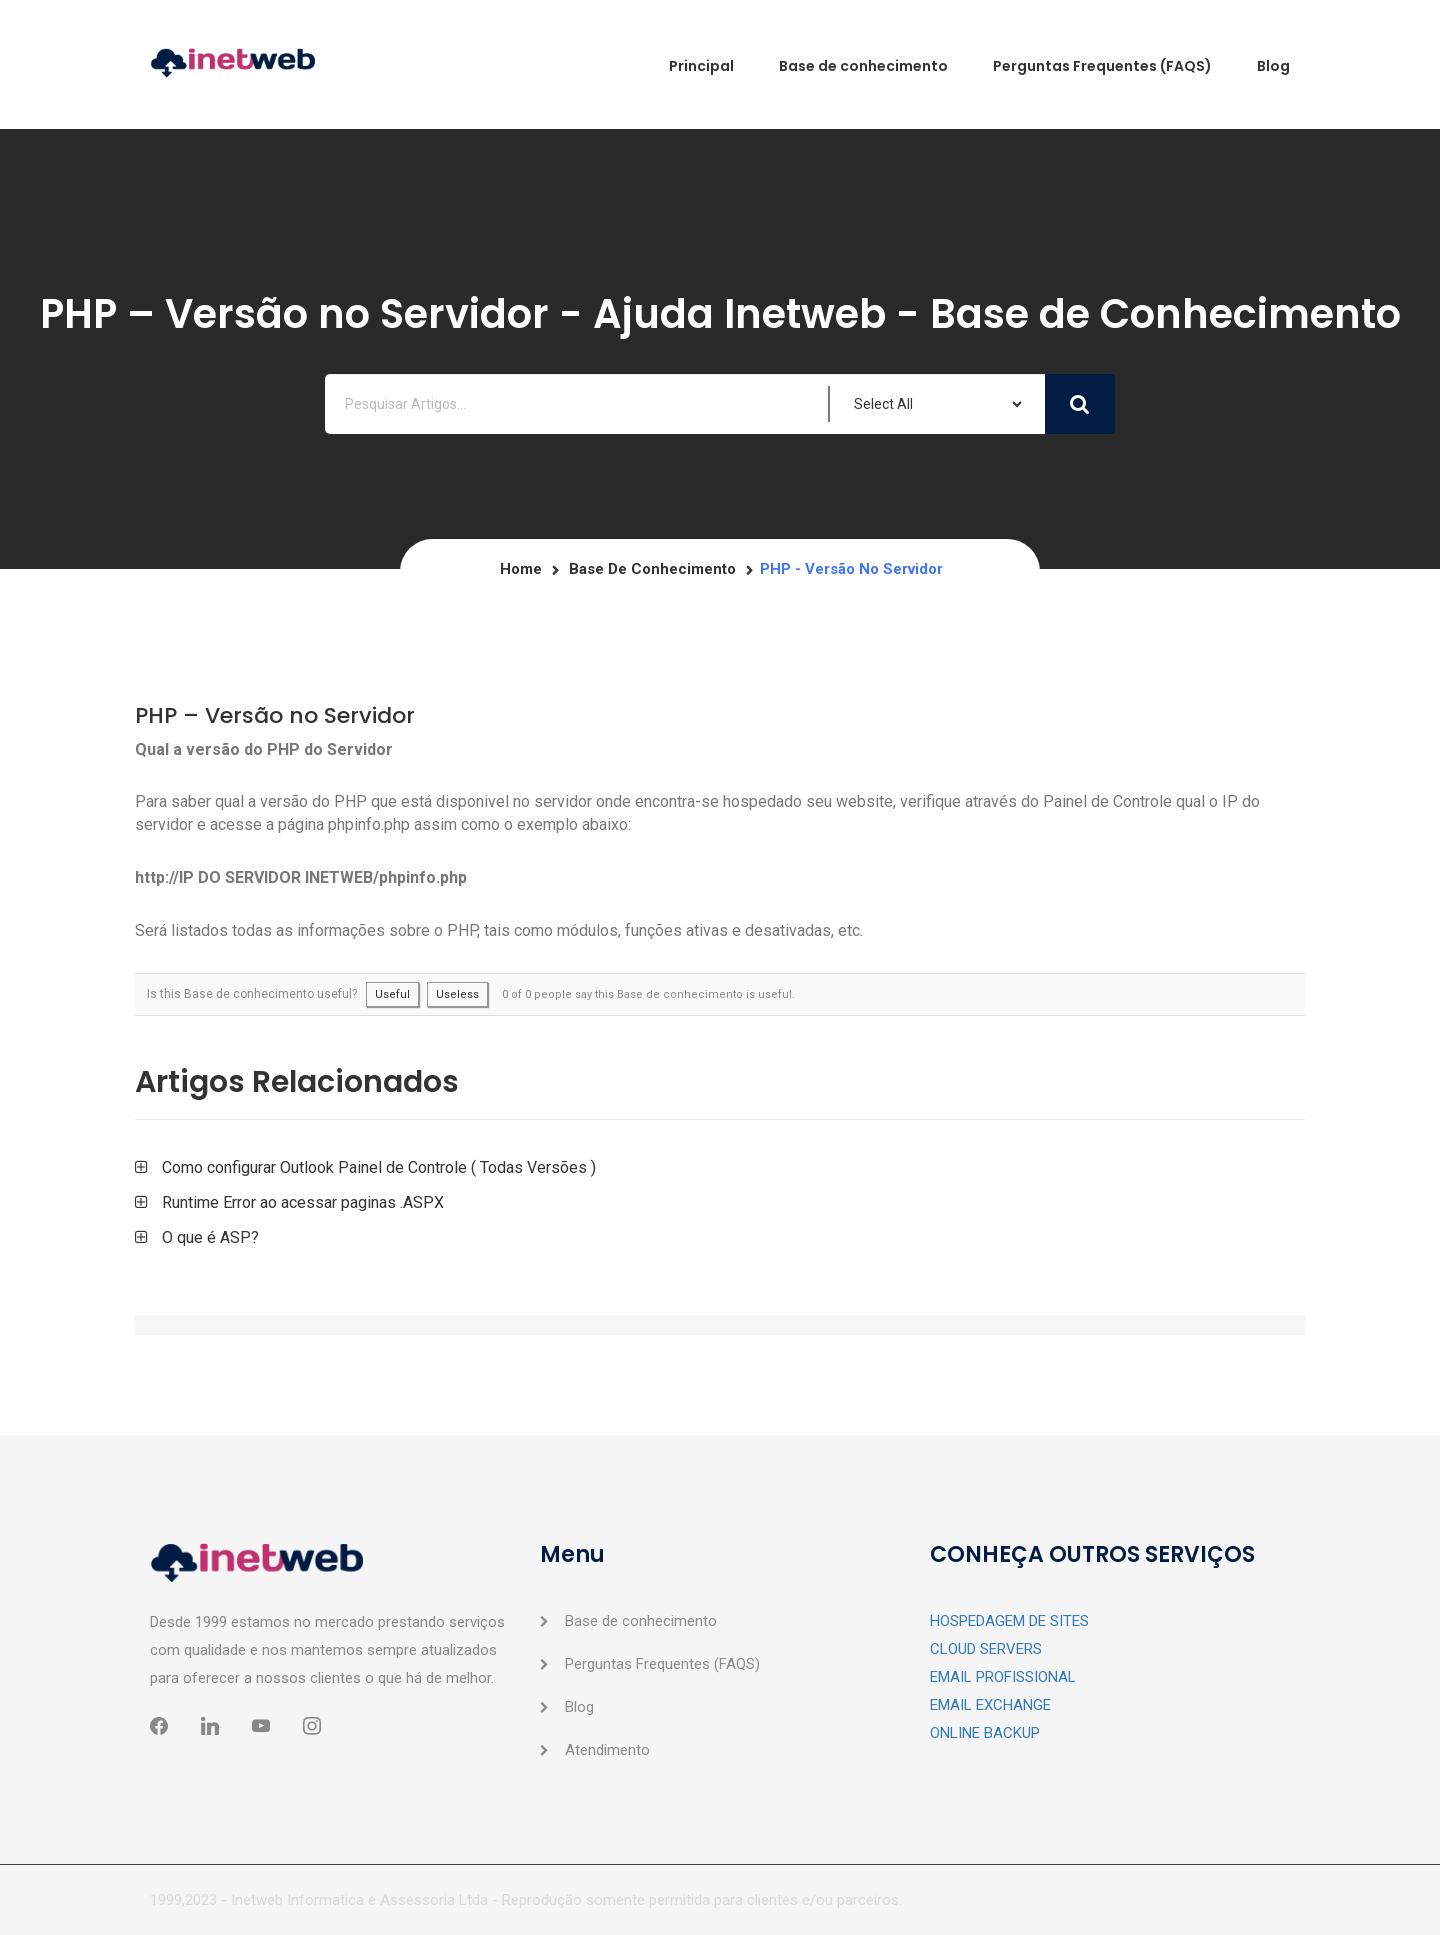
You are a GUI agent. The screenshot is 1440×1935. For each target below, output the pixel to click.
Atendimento (607, 1750)
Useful (392, 994)
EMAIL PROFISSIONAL (1003, 1677)
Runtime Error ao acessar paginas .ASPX (303, 1202)
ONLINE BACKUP (985, 1733)
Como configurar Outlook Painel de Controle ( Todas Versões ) (379, 1167)
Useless (457, 994)
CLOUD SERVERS (986, 1649)
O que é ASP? (210, 1237)
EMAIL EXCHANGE (990, 1705)
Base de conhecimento (652, 569)
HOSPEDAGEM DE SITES (1009, 1621)
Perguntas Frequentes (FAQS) (662, 1664)
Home (521, 569)
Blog (579, 1707)
